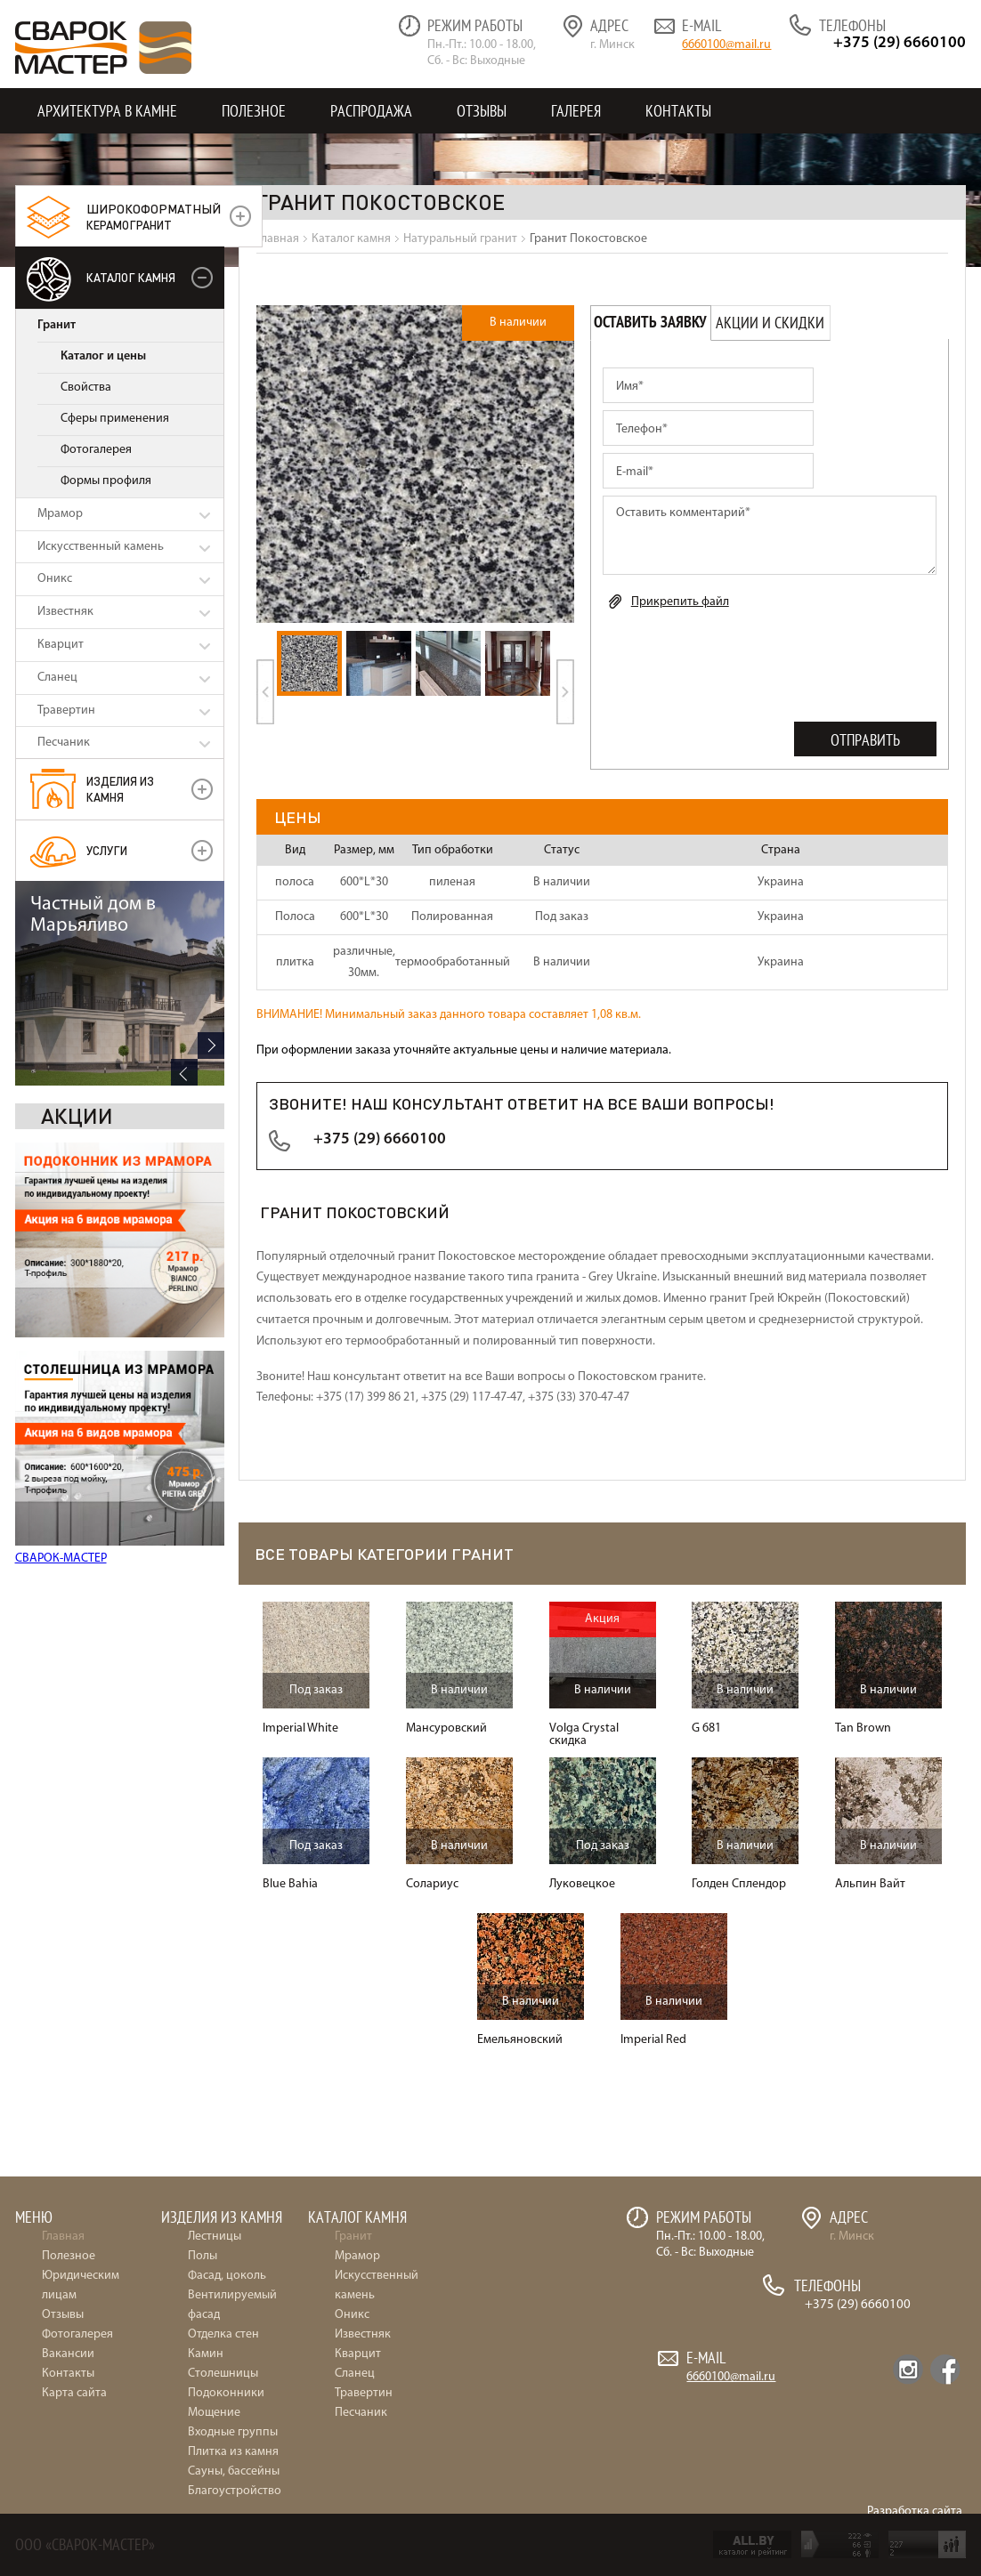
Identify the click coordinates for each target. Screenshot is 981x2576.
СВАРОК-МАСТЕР (61, 1354)
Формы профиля (106, 481)
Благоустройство (234, 2491)
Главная (63, 2236)
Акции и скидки (770, 322)
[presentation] (738, 662)
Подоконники (226, 2393)
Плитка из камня (233, 2452)
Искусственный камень (100, 546)
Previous (184, 1559)
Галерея (576, 111)
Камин (205, 2354)
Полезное (254, 111)
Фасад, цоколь (227, 2275)
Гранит (56, 325)
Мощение (214, 2412)
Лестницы (214, 2236)
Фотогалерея (96, 449)
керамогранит (153, 216)
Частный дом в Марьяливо (93, 1402)
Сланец (57, 677)
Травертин (66, 710)
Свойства (86, 387)
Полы (202, 2256)
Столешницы (223, 2373)
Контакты (678, 111)
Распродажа (371, 111)
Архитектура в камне (107, 111)
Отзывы (482, 111)
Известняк (65, 611)
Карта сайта (74, 2393)
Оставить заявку (650, 322)
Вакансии (68, 2354)
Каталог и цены (103, 356)
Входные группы (233, 2432)
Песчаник (63, 742)
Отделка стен (223, 2334)
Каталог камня (130, 277)
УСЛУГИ (106, 850)
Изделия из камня (120, 788)
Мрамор (60, 514)
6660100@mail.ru (726, 45)
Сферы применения (115, 418)
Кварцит (60, 644)
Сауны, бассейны (234, 2471)
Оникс (54, 578)
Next (211, 1532)
